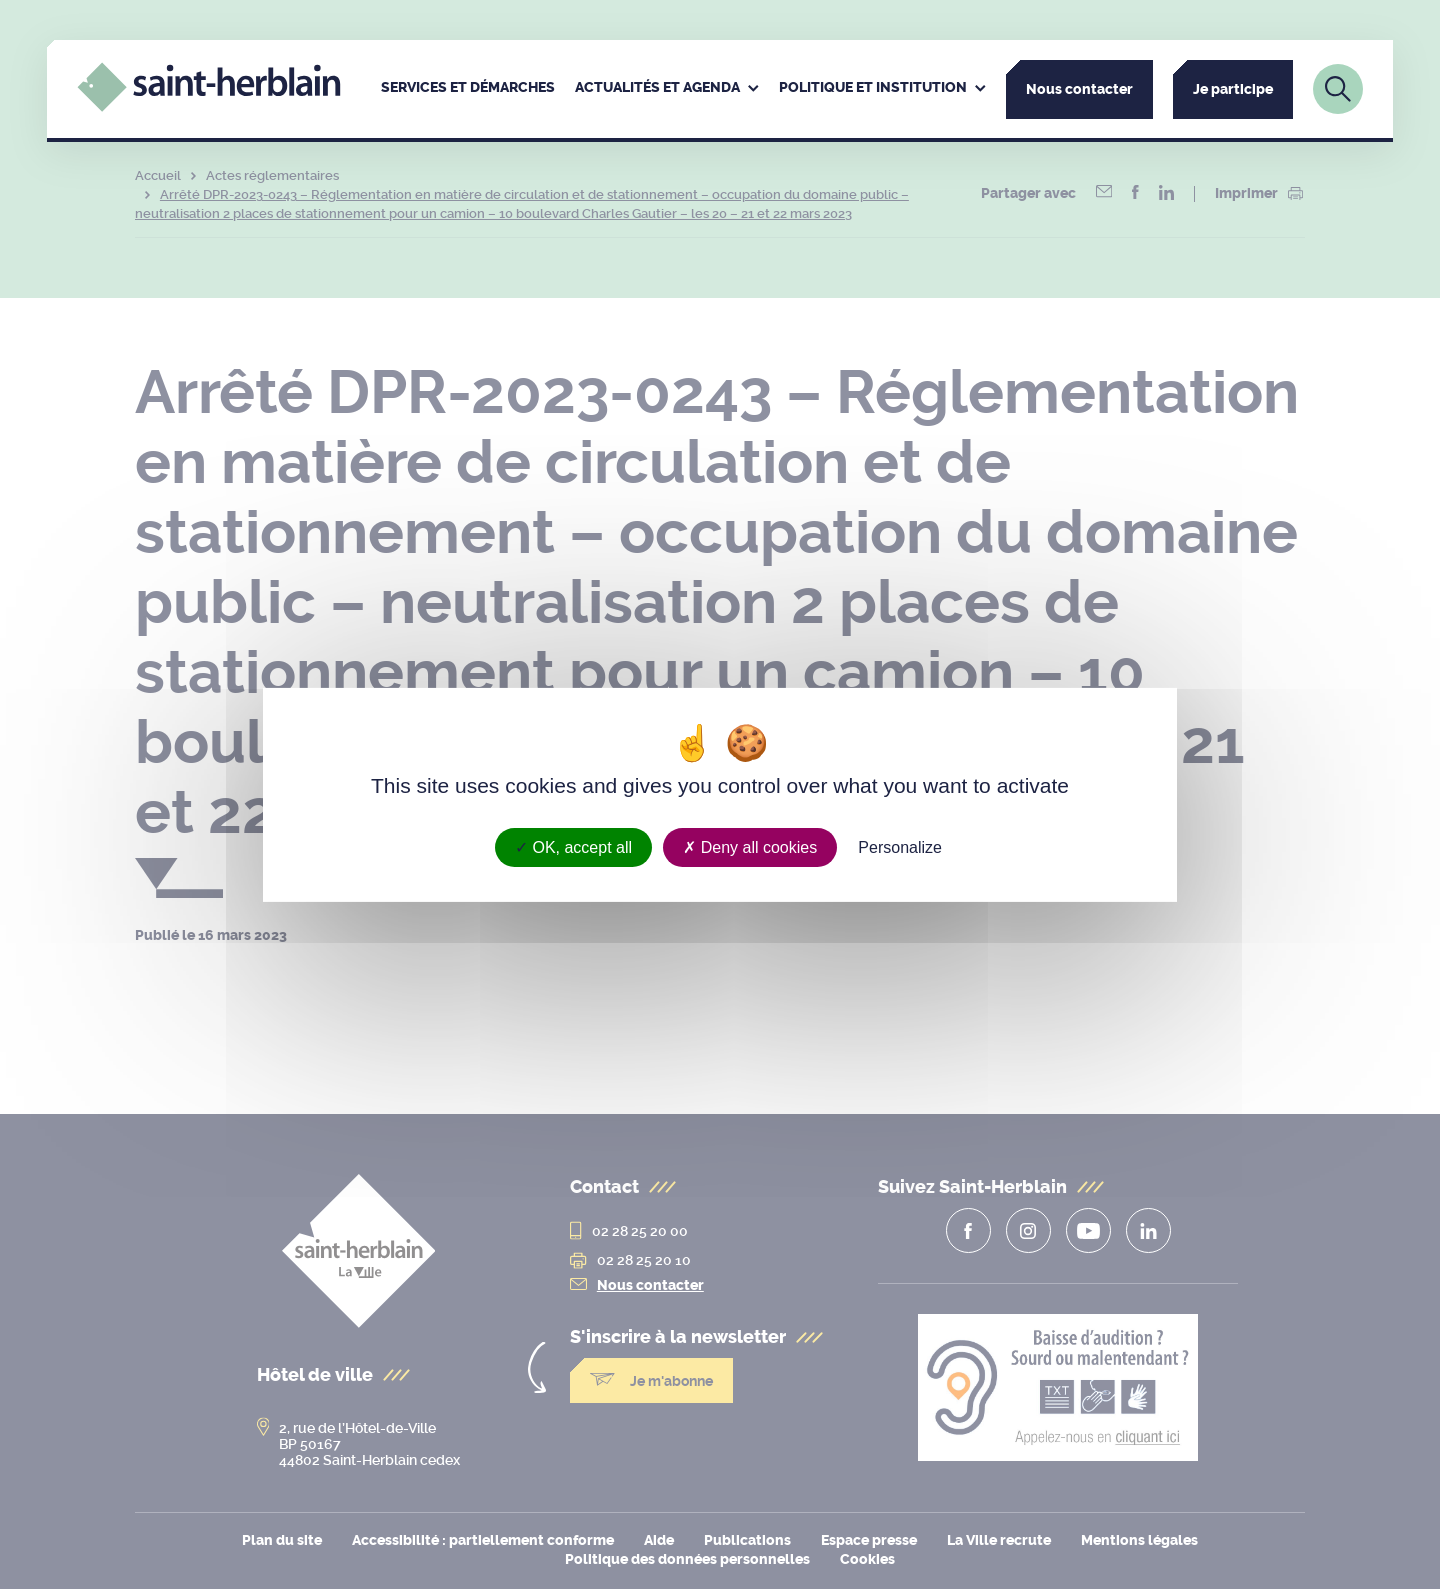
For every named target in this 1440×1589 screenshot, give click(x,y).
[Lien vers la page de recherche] (1338, 89)
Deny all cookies (750, 846)
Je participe (1233, 89)
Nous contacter (1079, 89)
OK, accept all (573, 846)
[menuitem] (468, 89)
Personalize (900, 846)
